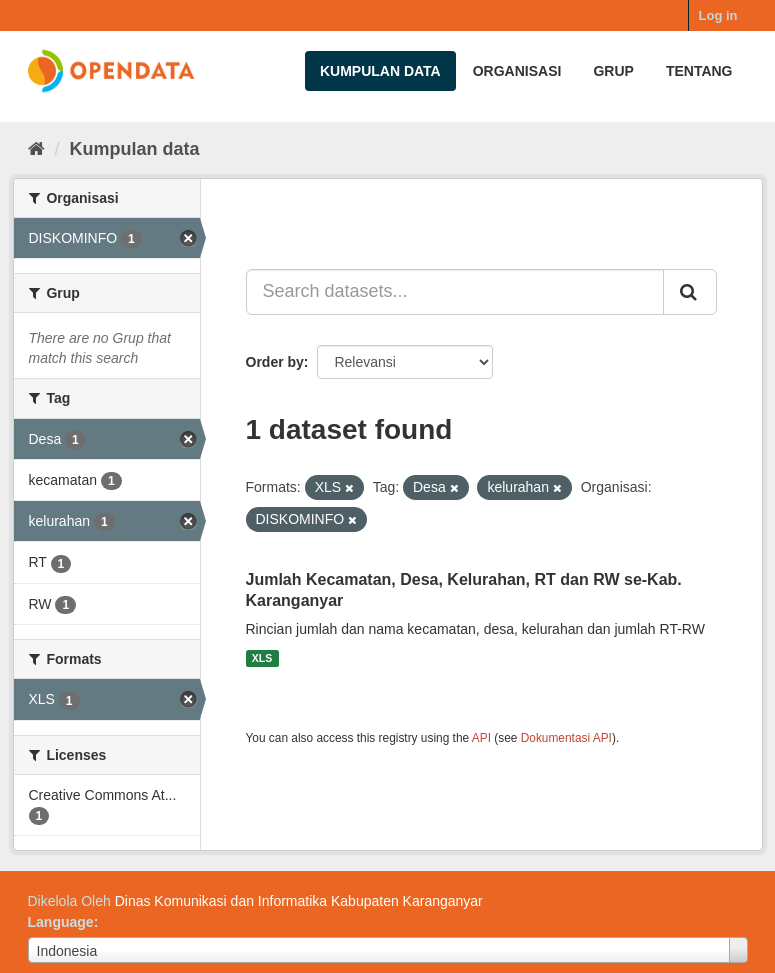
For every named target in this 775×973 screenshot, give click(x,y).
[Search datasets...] (455, 292)
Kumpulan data (380, 71)
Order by (275, 362)
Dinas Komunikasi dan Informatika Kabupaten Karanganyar (299, 901)
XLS (262, 658)
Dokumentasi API (566, 738)
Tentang (699, 71)
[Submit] (690, 292)
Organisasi (517, 71)
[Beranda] (36, 149)
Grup (613, 71)
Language (61, 922)
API (481, 738)
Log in (718, 15)
